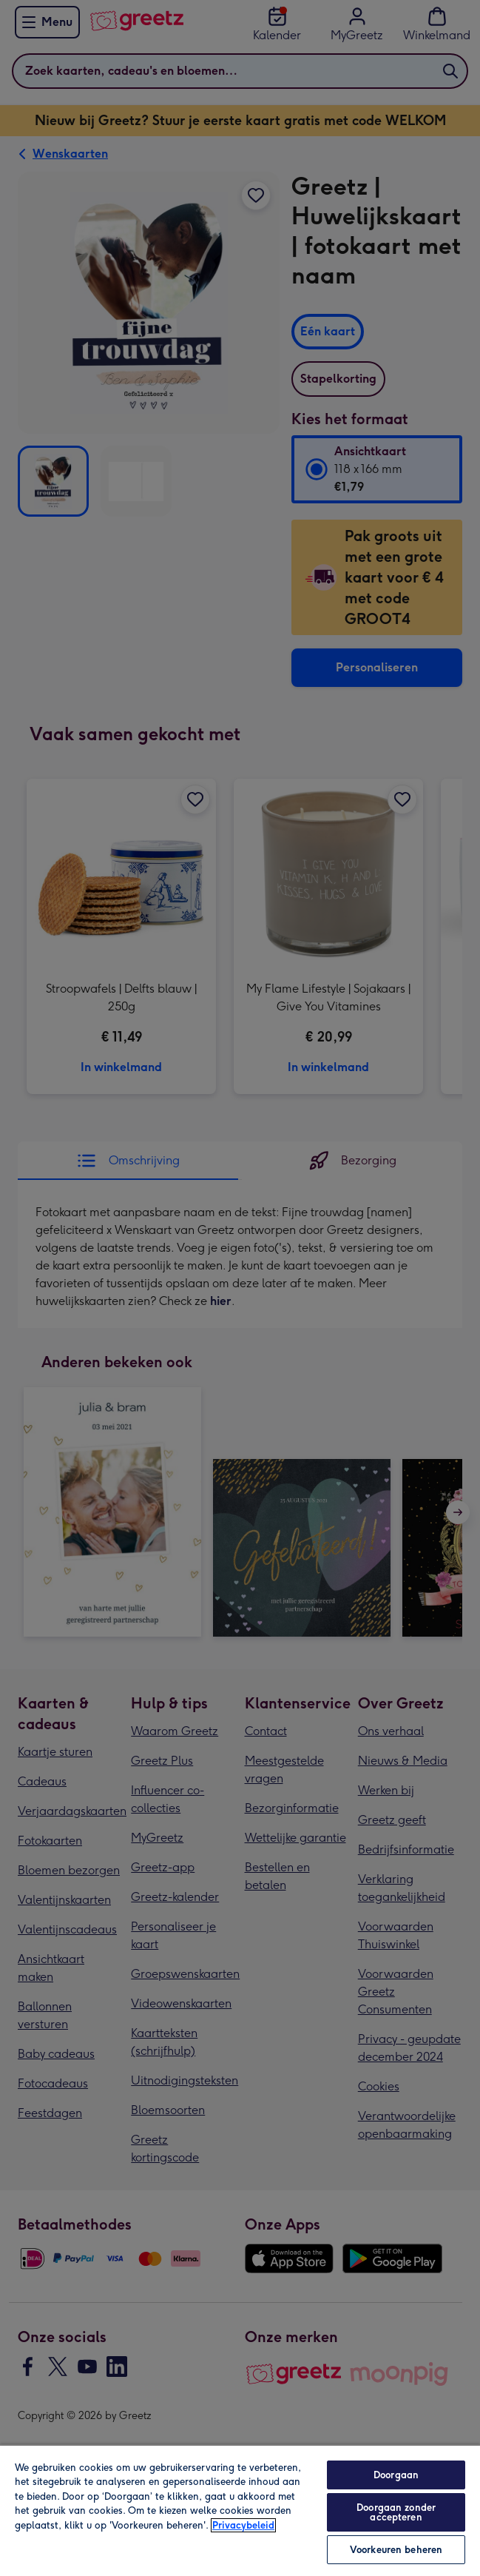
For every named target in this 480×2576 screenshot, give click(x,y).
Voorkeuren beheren (396, 2549)
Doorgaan (396, 2475)
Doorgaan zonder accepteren (396, 2512)
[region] (240, 2510)
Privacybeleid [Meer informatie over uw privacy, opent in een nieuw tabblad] (243, 2525)
